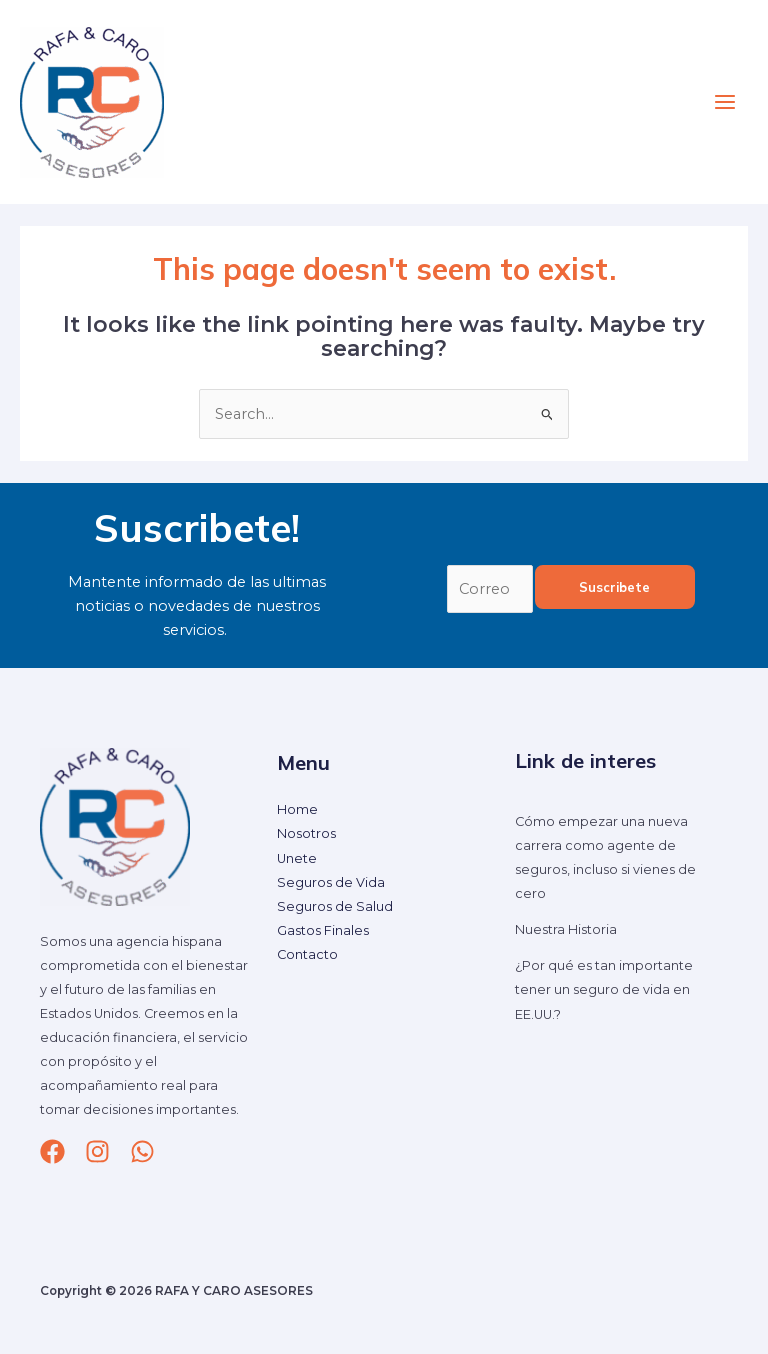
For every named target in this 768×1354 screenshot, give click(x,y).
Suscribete (614, 587)
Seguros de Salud (335, 906)
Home (297, 809)
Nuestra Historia (566, 929)
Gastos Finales (323, 930)
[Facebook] (52, 1151)
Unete (297, 858)
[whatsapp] (142, 1151)
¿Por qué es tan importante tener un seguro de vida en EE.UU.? (604, 989)
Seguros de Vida (331, 882)
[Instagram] (97, 1151)
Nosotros (306, 834)
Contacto (307, 954)
